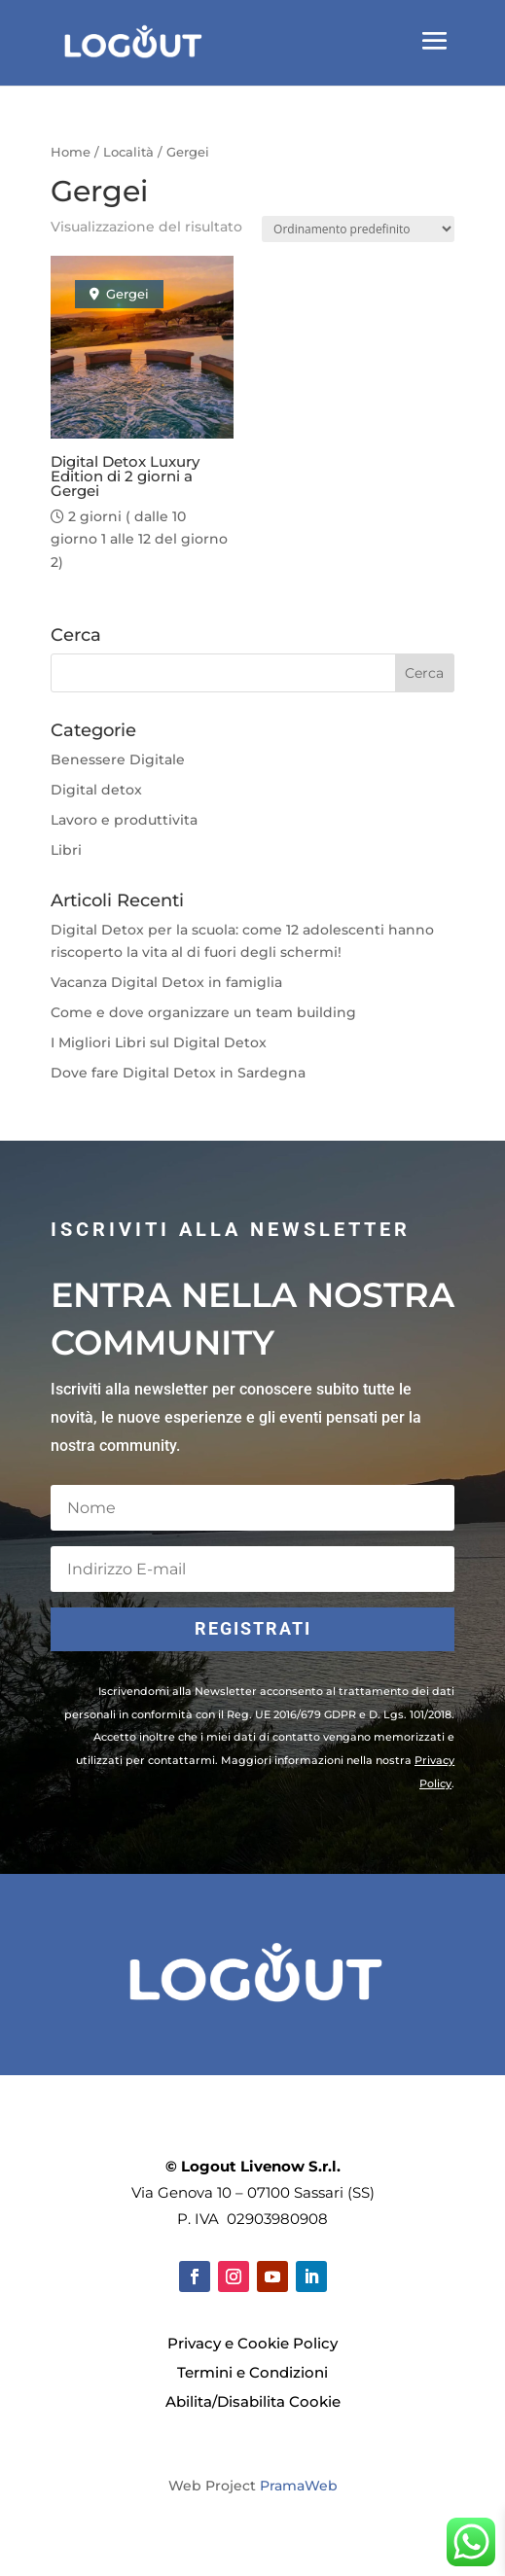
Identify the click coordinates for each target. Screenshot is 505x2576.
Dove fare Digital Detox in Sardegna (178, 1072)
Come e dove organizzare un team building (203, 1012)
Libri (66, 850)
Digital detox (96, 789)
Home (70, 152)
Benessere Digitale (118, 759)
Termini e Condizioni (252, 2372)
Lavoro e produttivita (124, 820)
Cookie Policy (287, 2343)
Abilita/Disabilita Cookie (253, 2401)
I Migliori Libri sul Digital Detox (159, 1042)
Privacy (194, 2343)
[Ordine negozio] (358, 229)
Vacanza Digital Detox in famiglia (166, 982)
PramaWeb (299, 2485)
